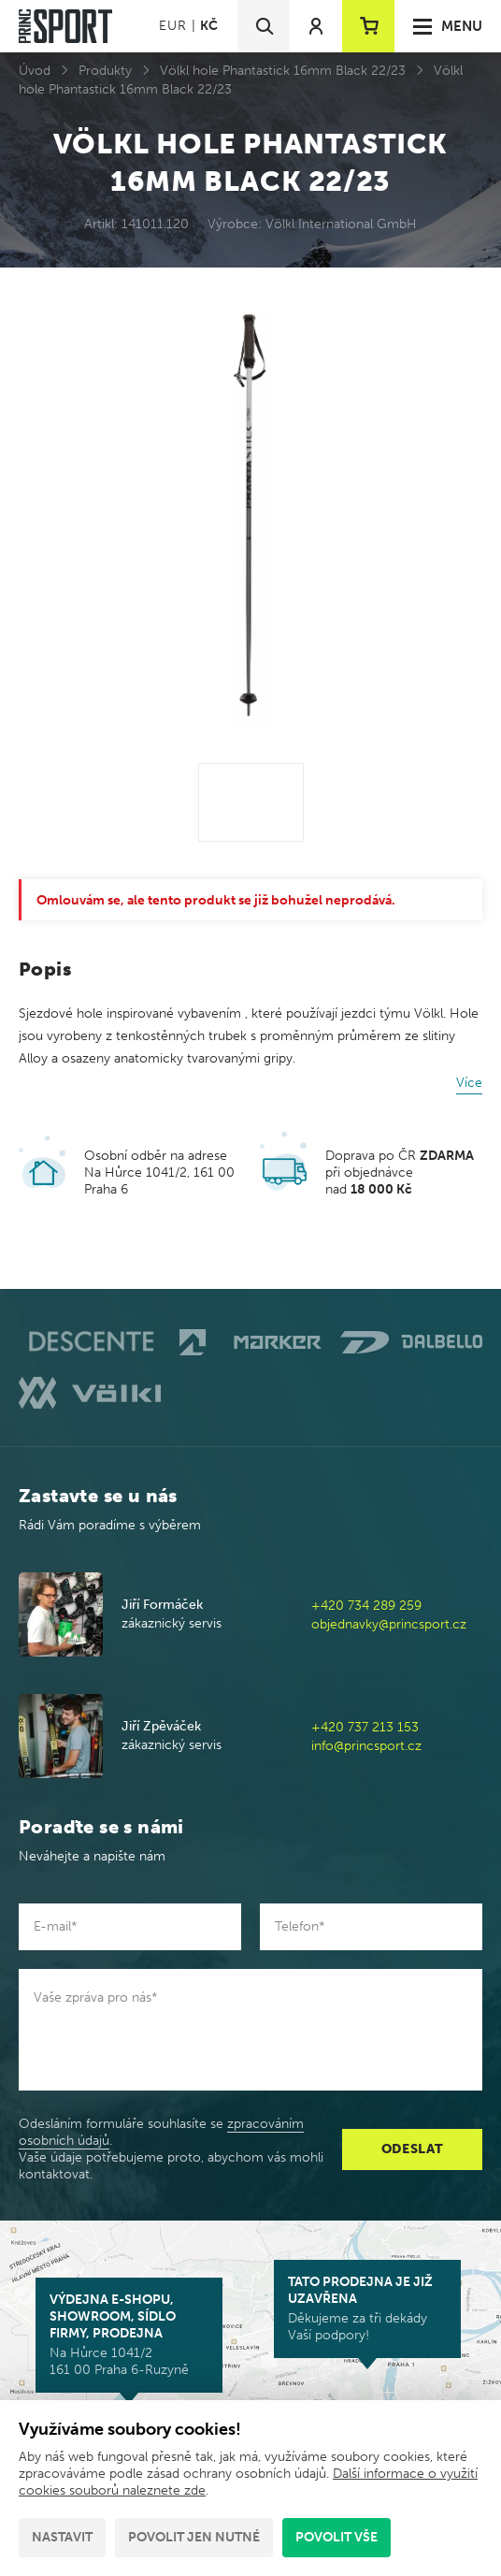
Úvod (34, 71)
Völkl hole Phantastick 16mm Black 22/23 (283, 71)
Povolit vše (336, 2537)
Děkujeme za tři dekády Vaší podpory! (367, 2308)
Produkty (105, 71)
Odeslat (412, 2149)
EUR (172, 26)
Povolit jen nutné (194, 2537)
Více (469, 1083)
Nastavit (62, 2537)
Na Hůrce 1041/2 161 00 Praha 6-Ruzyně (129, 2335)
